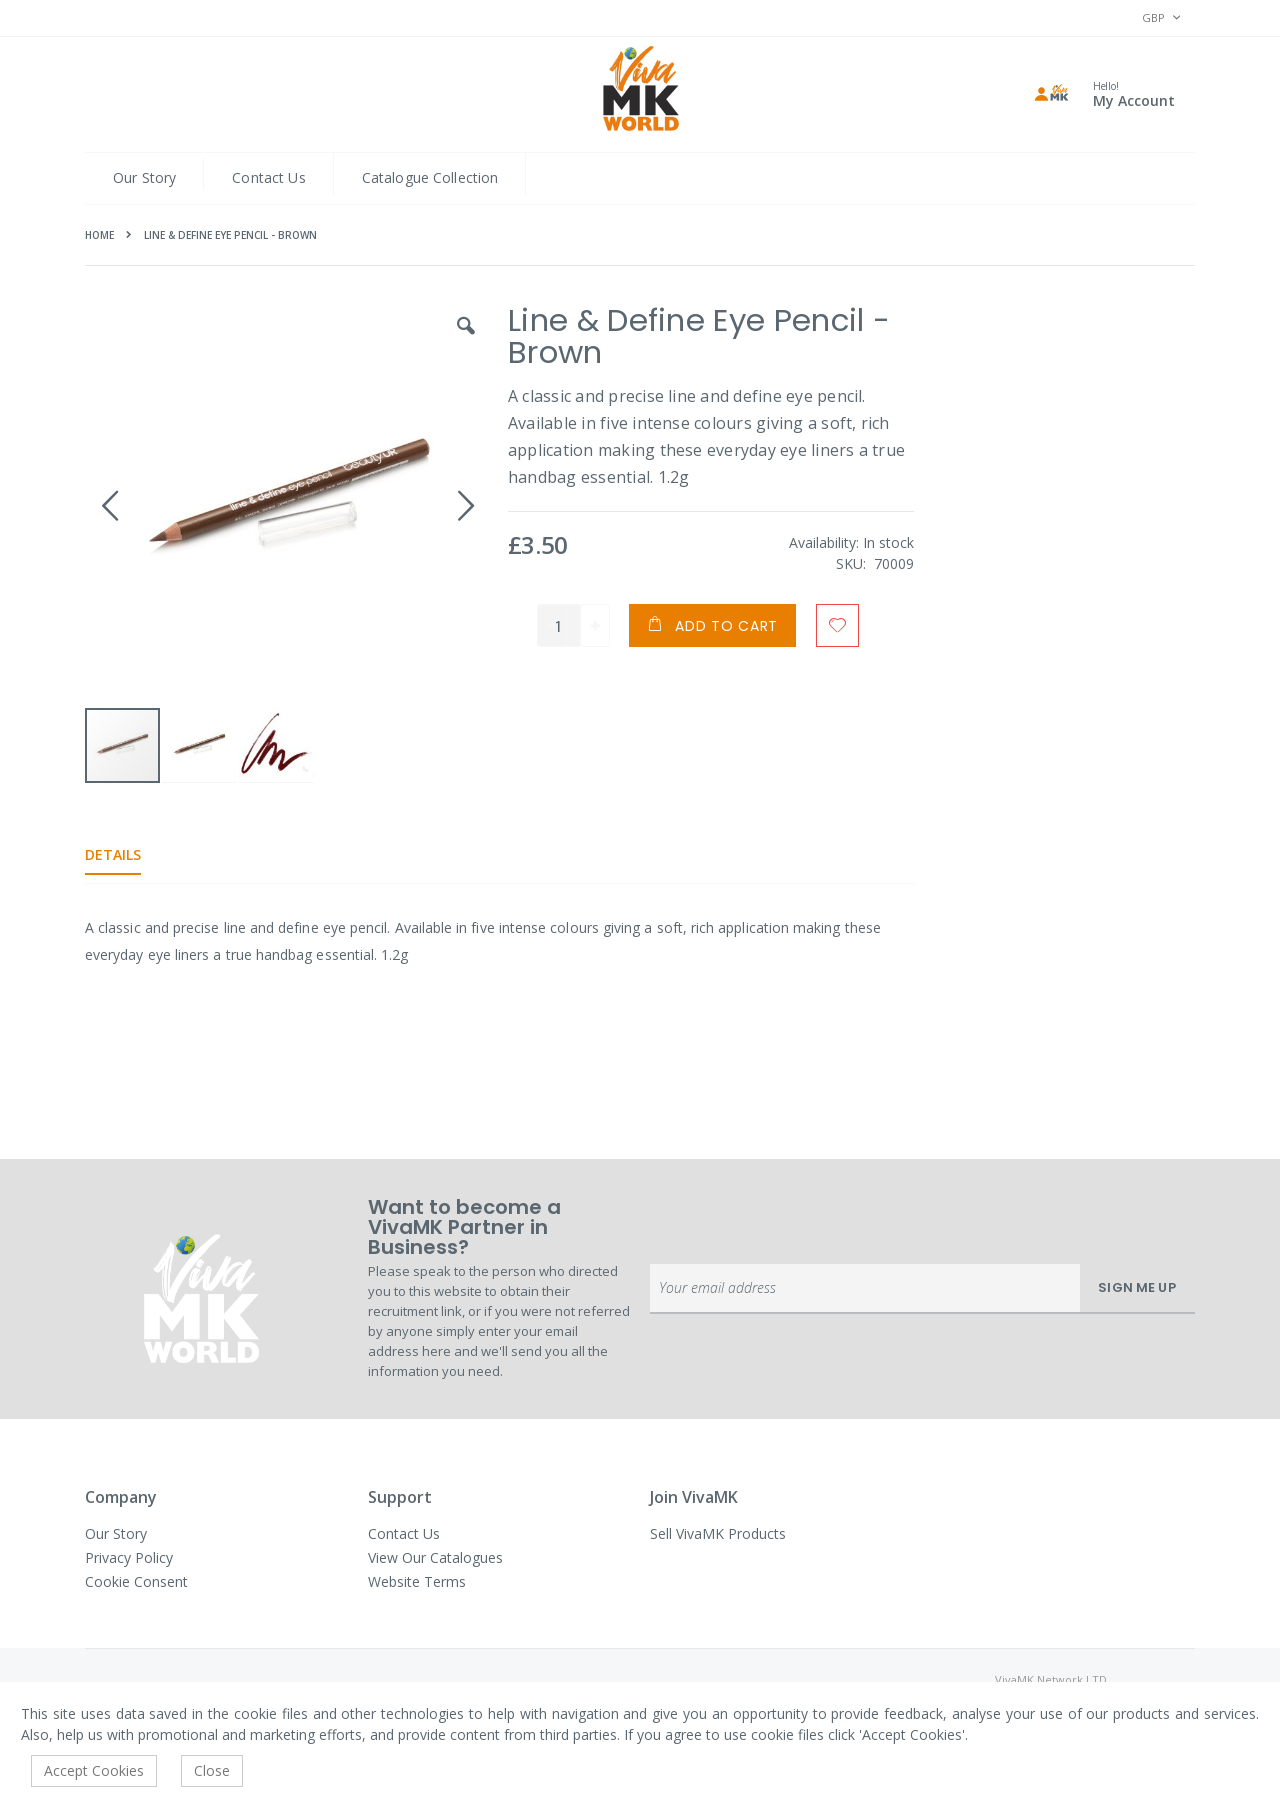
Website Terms (417, 1581)
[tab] (128, 855)
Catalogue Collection (430, 177)
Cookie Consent (136, 1581)
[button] (465, 341)
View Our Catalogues (435, 1557)
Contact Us (268, 177)
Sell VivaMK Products (718, 1533)
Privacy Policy (129, 1557)
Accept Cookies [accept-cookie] (94, 1770)
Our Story (144, 177)
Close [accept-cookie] (212, 1770)
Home (99, 235)
